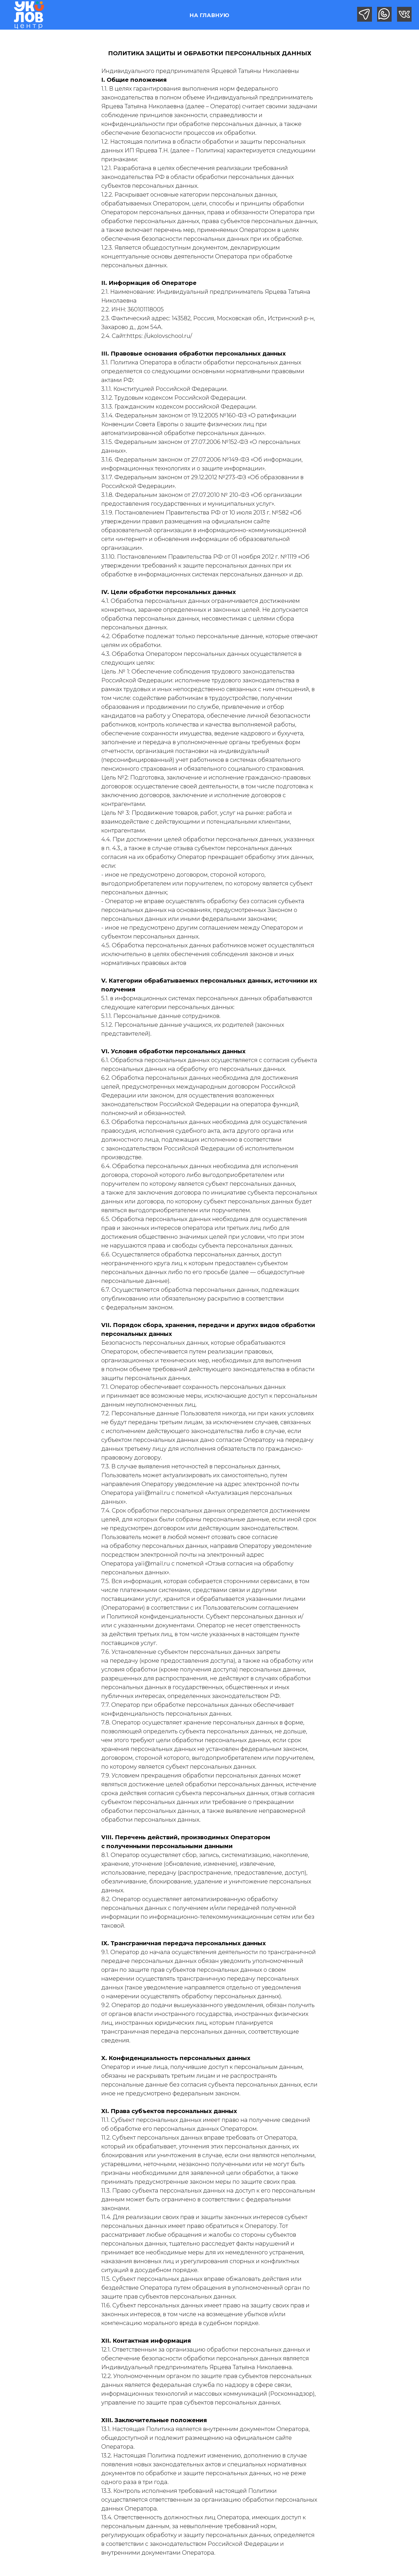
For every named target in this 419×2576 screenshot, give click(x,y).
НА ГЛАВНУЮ (209, 15)
